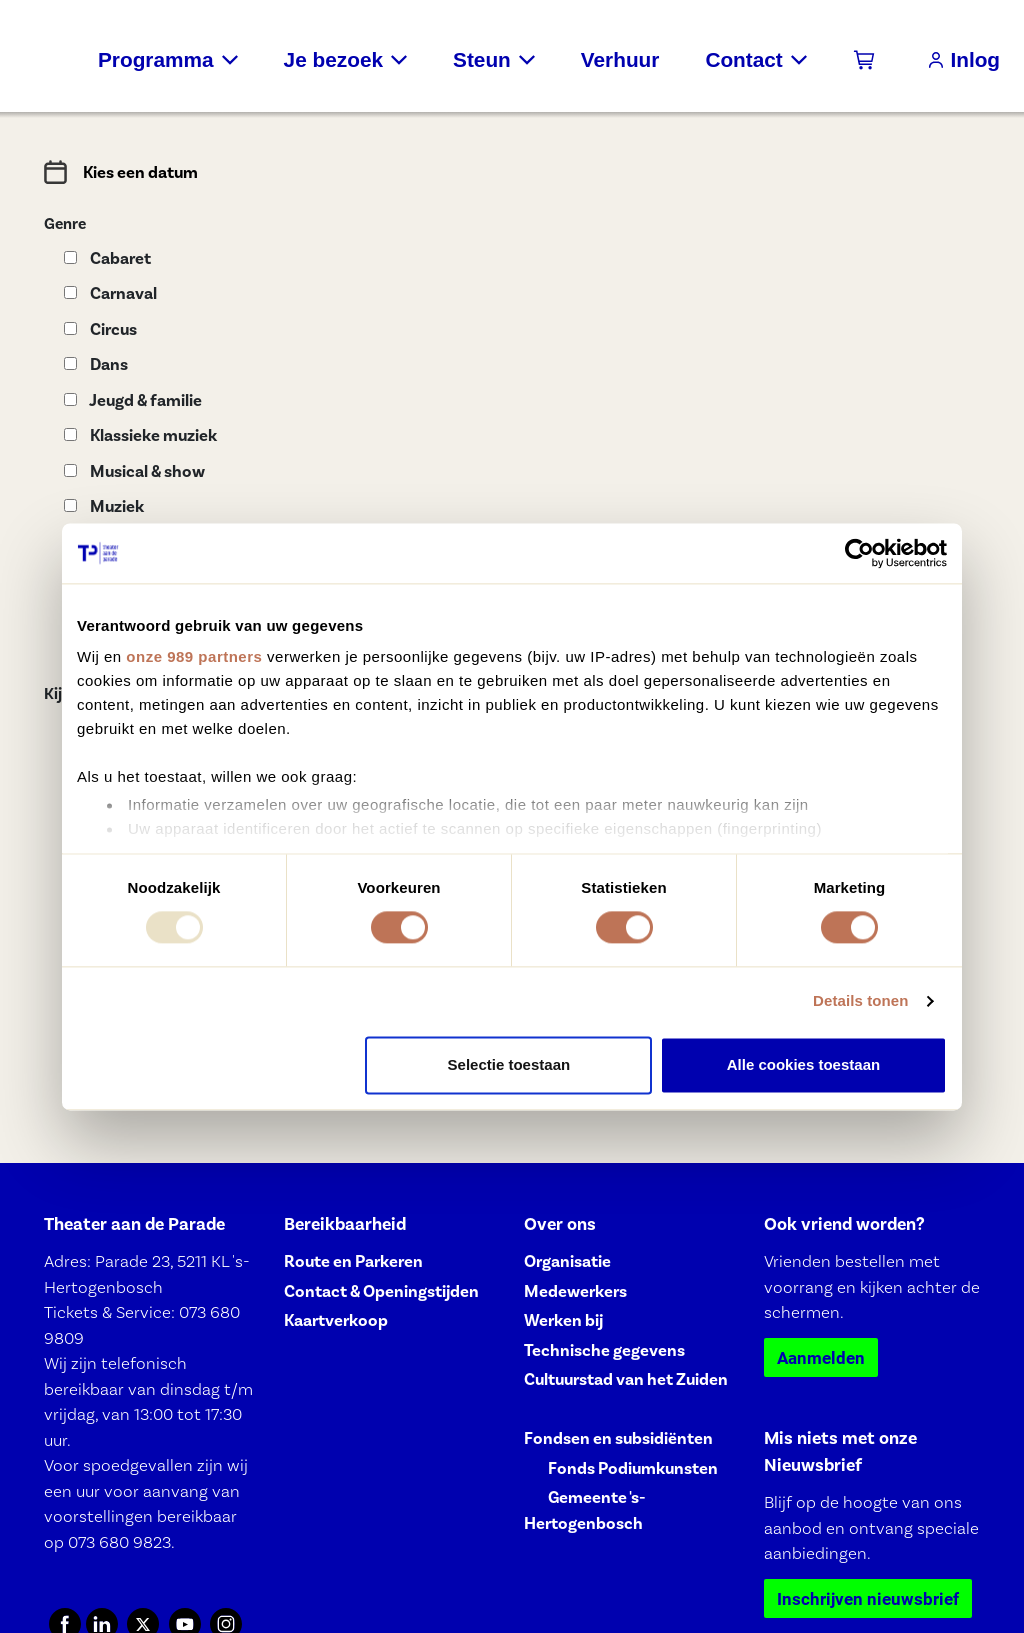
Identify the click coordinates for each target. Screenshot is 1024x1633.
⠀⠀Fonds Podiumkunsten (621, 1468)
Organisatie (567, 1261)
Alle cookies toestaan (803, 1064)
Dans (96, 364)
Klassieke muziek (140, 435)
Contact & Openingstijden (381, 1291)
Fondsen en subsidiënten (618, 1438)
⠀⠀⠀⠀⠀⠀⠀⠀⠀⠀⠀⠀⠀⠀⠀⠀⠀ (626, 1409)
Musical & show (134, 471)
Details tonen (860, 1001)
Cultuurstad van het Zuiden (626, 1379)
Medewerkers (575, 1291)
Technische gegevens (604, 1350)
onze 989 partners (194, 656)
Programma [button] (156, 59)
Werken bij (563, 1320)
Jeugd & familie (133, 400)
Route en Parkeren (353, 1261)
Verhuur (620, 59)
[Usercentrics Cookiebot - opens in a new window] (859, 553)
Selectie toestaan (509, 1064)
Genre (65, 224)
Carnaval (110, 293)
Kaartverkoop (336, 1320)
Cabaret (107, 258)
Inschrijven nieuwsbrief (868, 1598)
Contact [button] (743, 59)
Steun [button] (482, 59)
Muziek (104, 506)
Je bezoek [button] (333, 59)
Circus (100, 329)
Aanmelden (821, 1357)
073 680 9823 (119, 1542)
